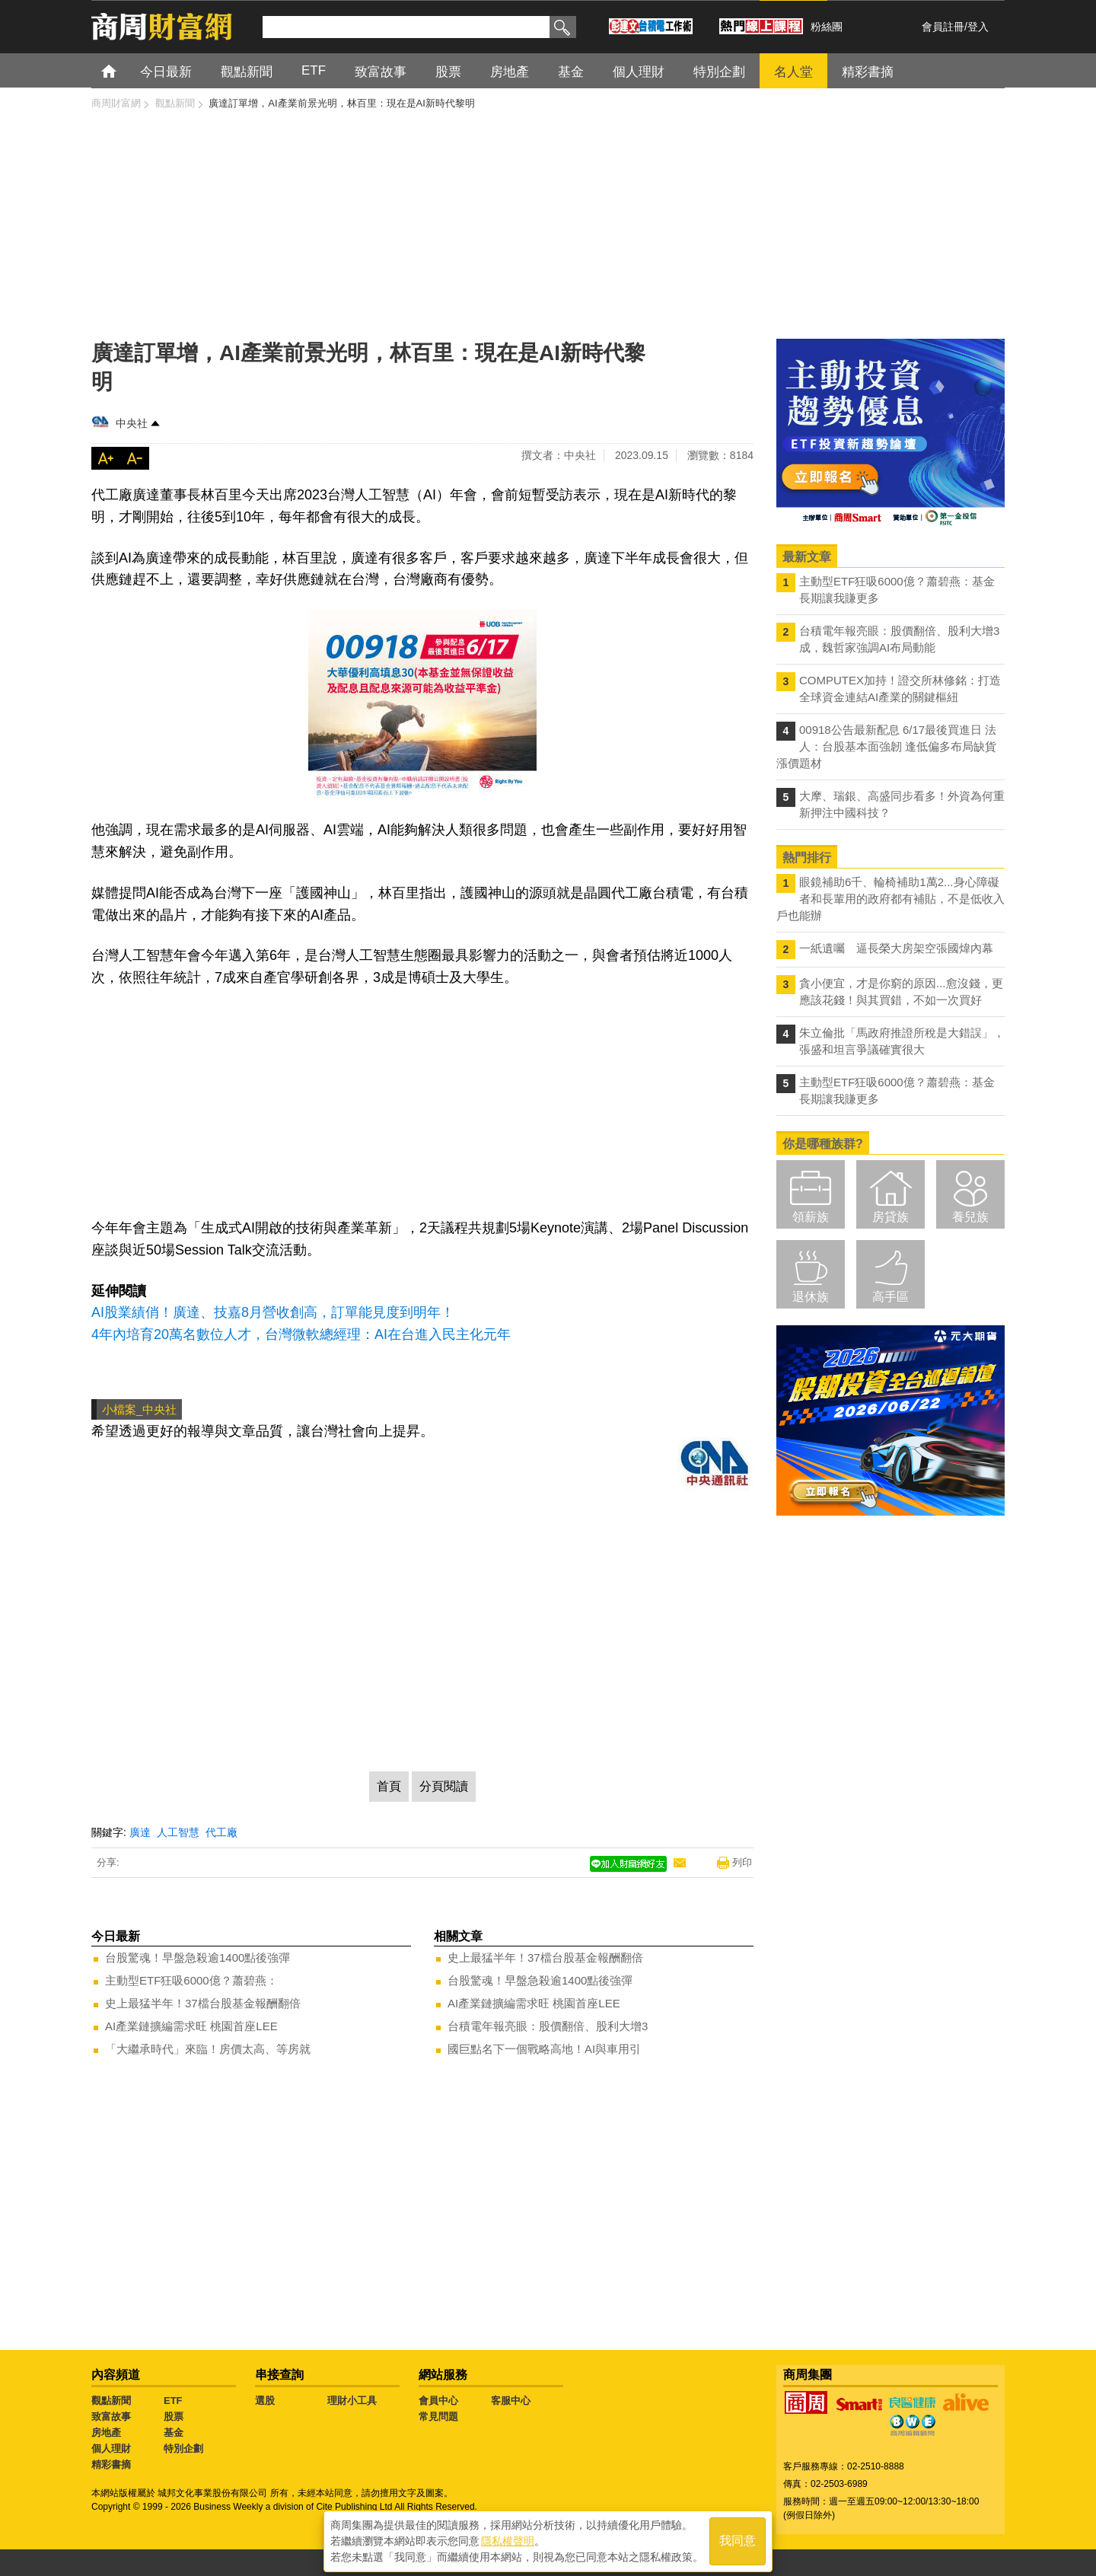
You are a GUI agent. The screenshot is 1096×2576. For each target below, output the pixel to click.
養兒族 (970, 1216)
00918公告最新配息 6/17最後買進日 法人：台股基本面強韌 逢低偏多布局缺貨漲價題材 (886, 746)
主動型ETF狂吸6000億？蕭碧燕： (191, 1980)
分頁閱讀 (443, 1786)
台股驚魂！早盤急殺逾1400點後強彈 (197, 1957)
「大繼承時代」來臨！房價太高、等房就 (208, 2048)
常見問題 (438, 2416)
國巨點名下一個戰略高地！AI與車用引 (544, 2048)
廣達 (140, 1832)
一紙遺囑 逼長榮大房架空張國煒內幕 (896, 948)
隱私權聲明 (507, 2539)
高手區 (890, 1296)
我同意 (737, 2539)
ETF (173, 2400)
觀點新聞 (111, 2400)
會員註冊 (943, 27)
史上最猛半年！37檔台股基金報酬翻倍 (203, 2003)
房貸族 (890, 1216)
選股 (265, 2400)
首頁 (123, 70)
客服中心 (510, 2400)
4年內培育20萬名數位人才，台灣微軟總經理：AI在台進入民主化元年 (301, 1334)
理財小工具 (352, 2400)
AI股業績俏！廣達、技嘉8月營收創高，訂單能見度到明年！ (272, 1312)
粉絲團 (827, 27)
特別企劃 (183, 2448)
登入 (978, 27)
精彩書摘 (111, 2464)
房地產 (106, 2432)
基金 (173, 2432)
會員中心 (438, 2400)
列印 (742, 1862)
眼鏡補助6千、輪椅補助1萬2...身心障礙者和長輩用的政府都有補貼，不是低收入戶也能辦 (890, 898)
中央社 (132, 423)
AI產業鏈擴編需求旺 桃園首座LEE (191, 2026)
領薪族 (810, 1216)
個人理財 (111, 2448)
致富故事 (111, 2416)
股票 (173, 2416)
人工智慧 (178, 1832)
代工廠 (221, 1832)
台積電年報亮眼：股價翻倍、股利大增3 (548, 2026)
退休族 (810, 1296)
